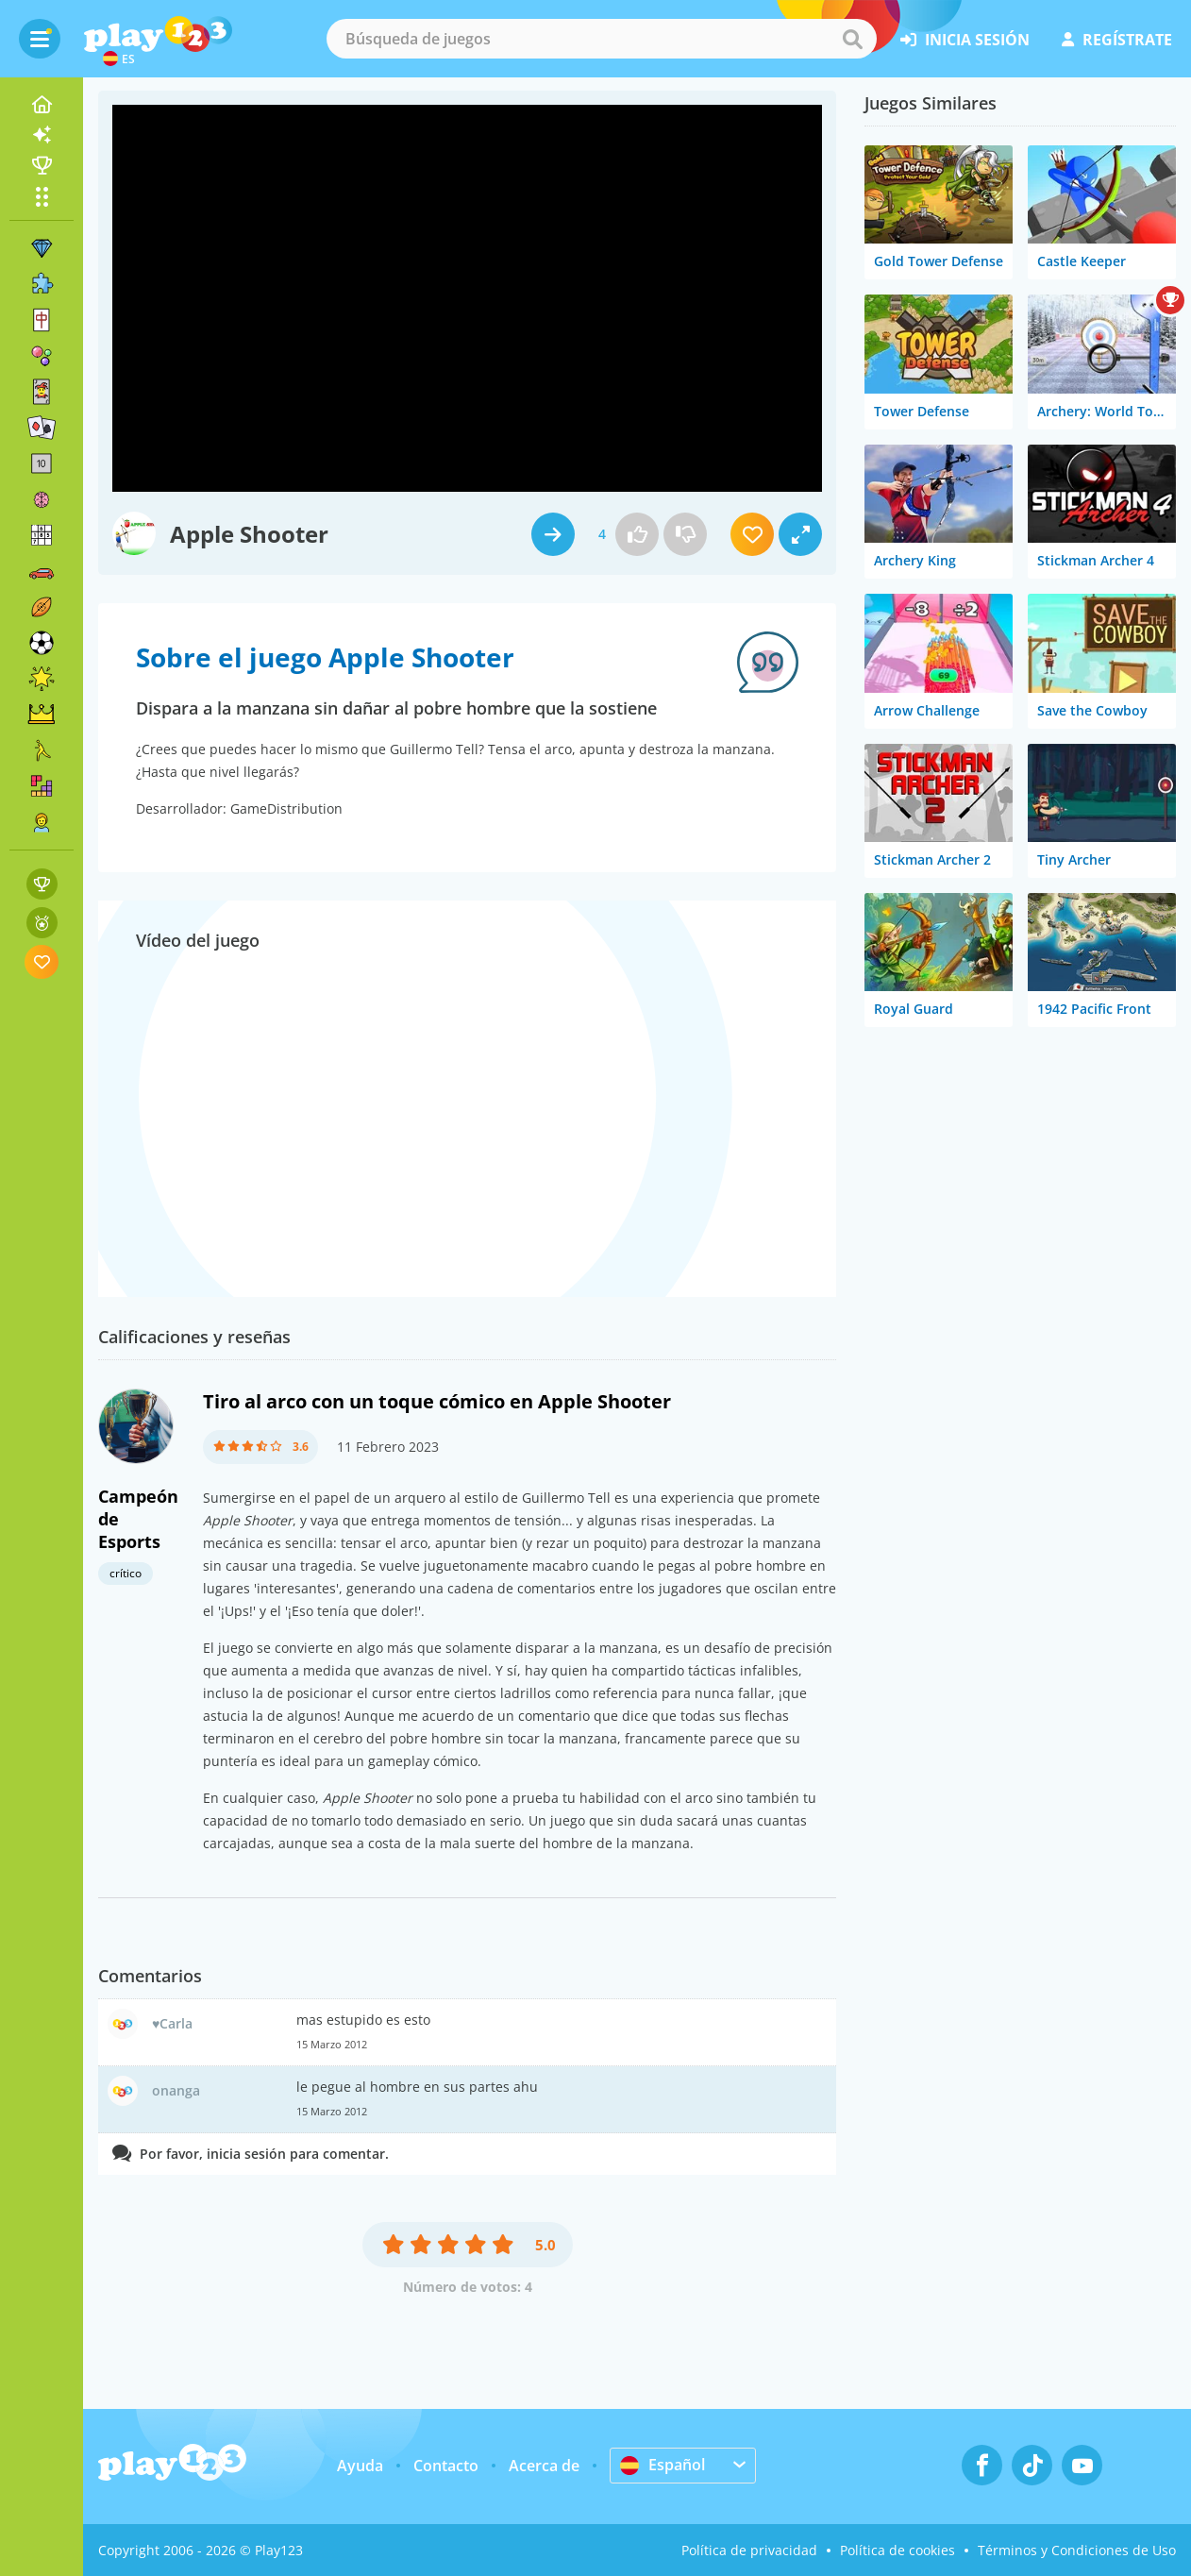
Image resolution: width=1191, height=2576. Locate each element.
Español (662, 2464)
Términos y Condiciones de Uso (1077, 2550)
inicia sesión (965, 39)
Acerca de (544, 2465)
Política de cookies (897, 2550)
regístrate (1117, 39)
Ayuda (360, 2465)
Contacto (445, 2465)
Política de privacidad (749, 2550)
